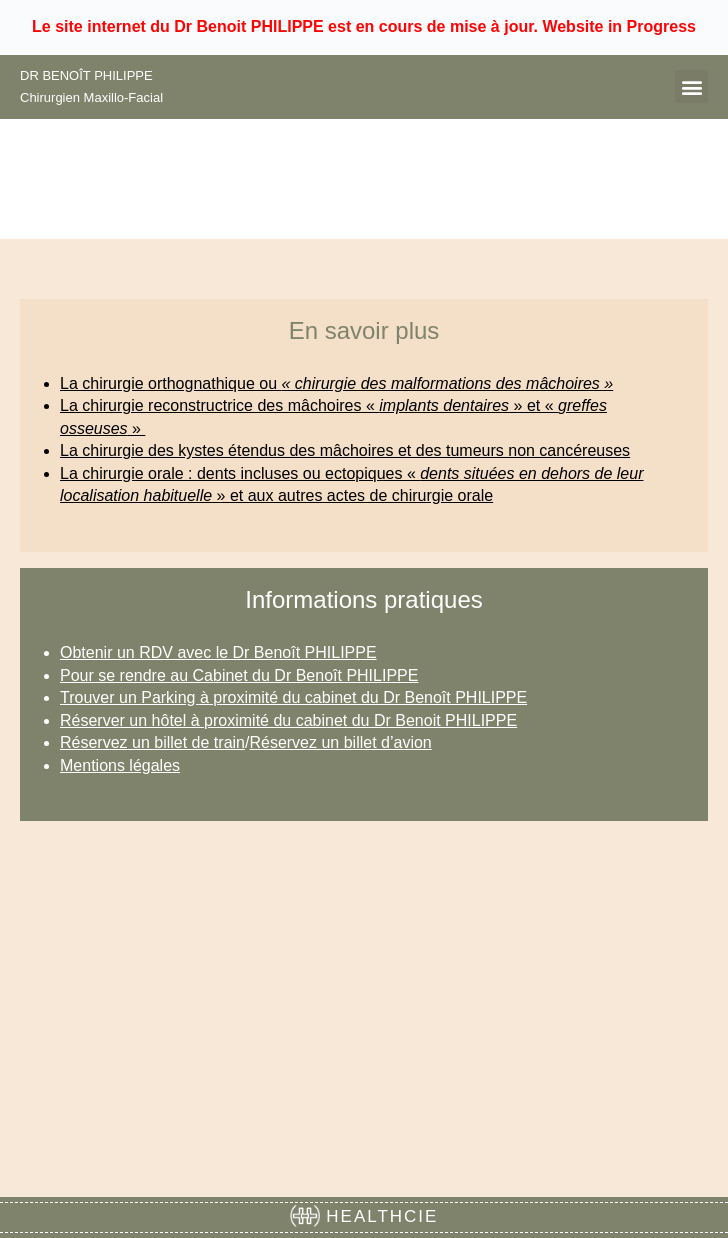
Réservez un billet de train (152, 742)
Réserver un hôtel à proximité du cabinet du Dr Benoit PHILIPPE (288, 720)
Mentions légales (120, 765)
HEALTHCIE (364, 1216)
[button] (691, 86)
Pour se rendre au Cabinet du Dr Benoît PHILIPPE (239, 675)
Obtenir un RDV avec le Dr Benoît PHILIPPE (218, 652)
